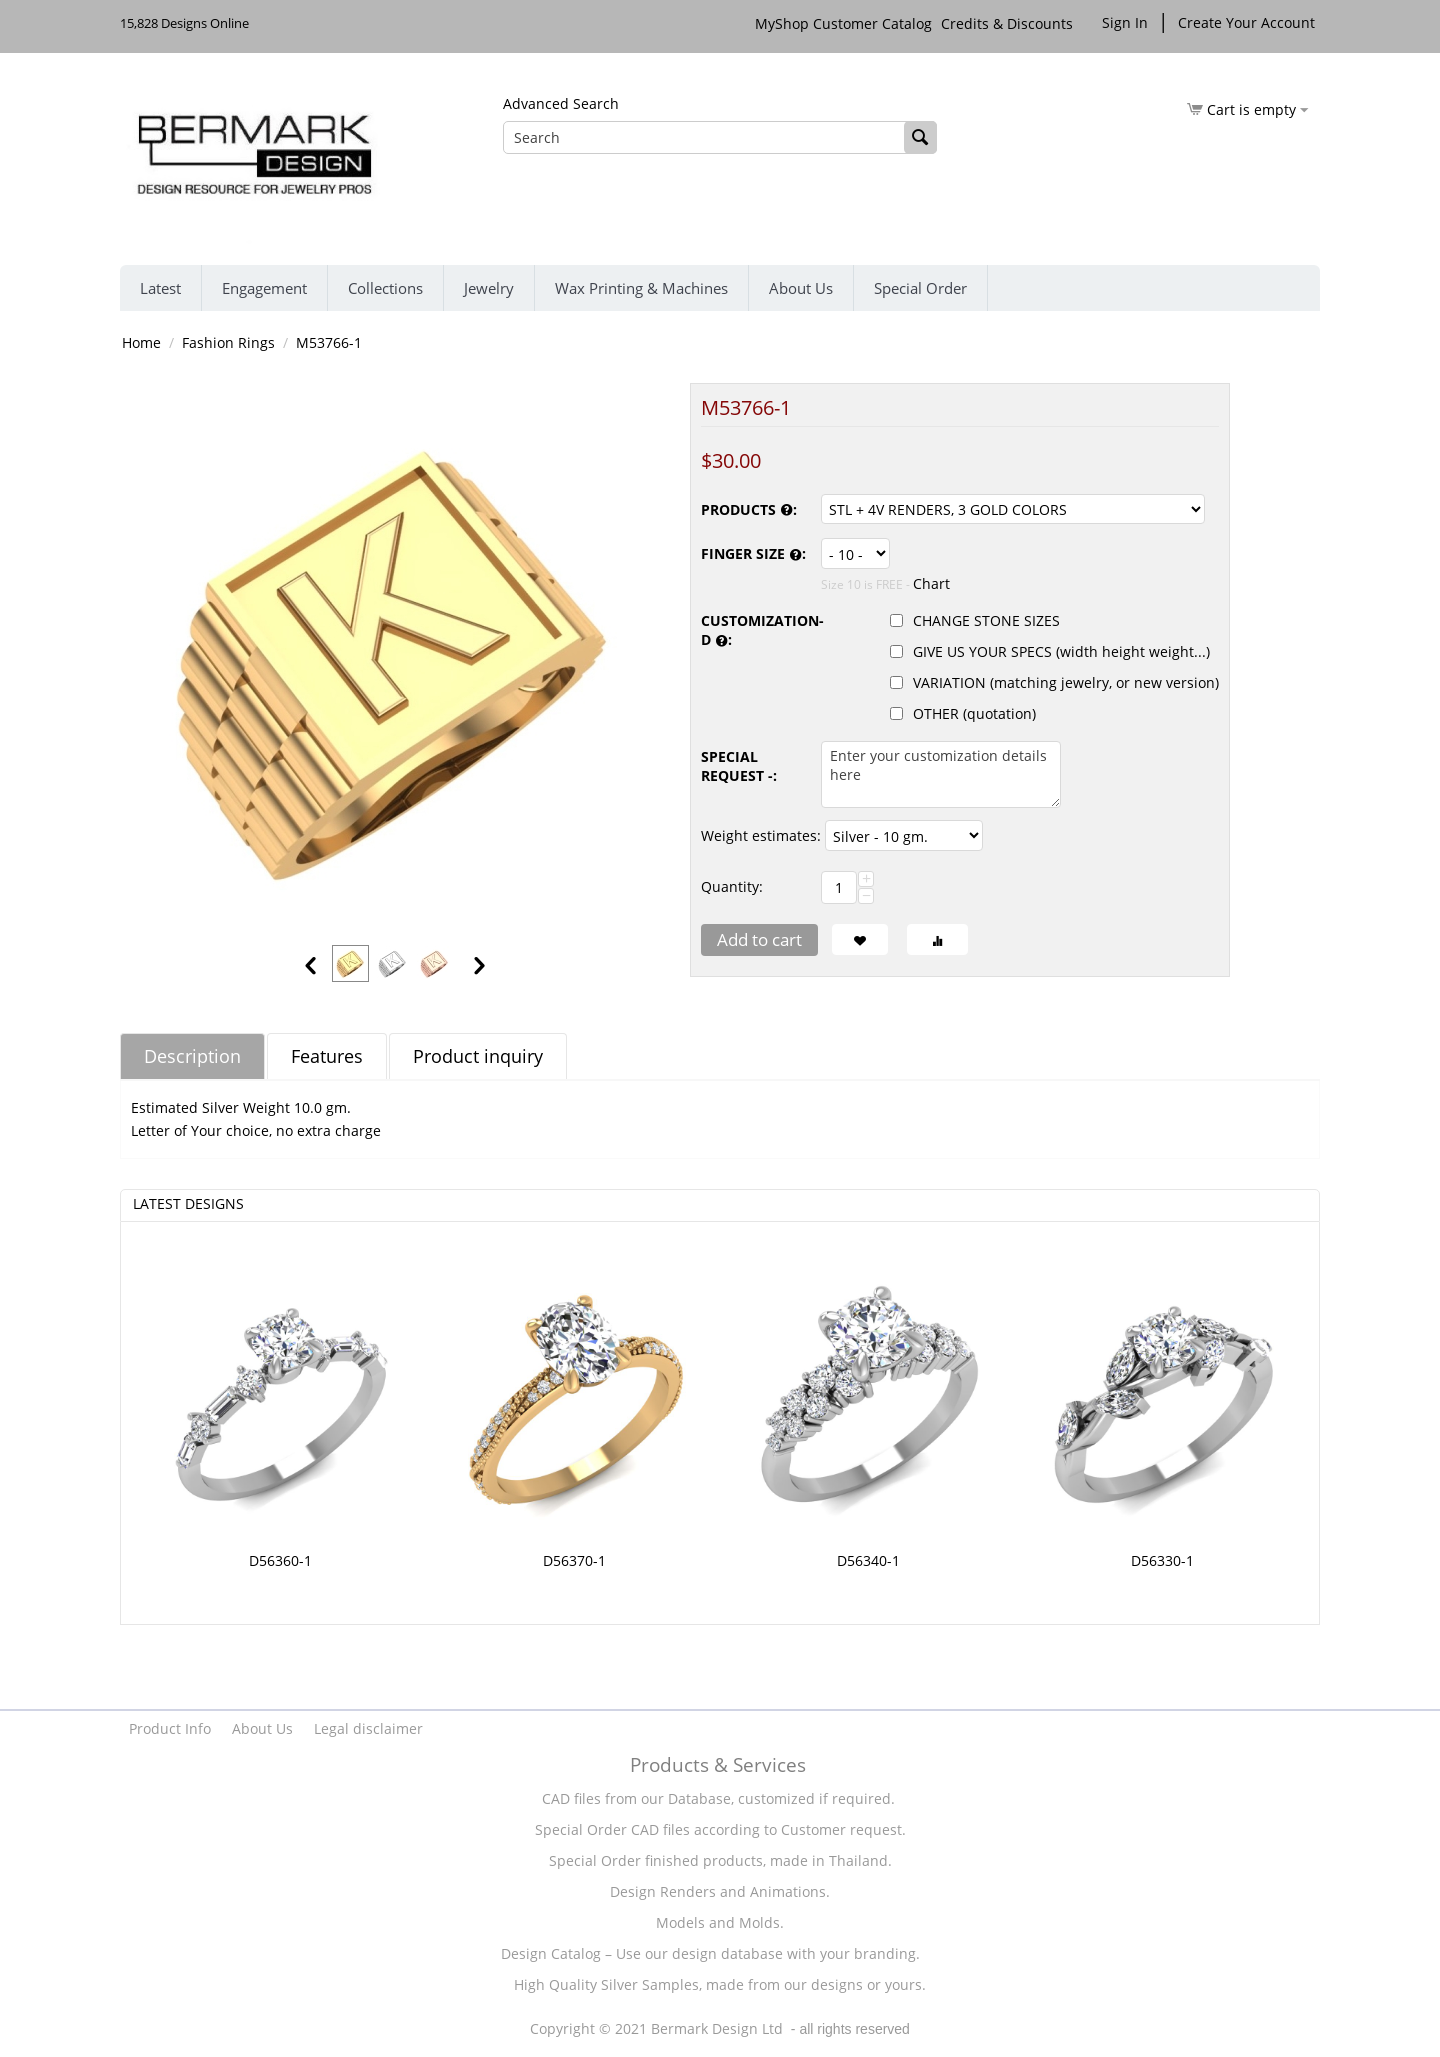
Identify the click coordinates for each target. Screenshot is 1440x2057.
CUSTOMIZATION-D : (756, 631)
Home (141, 342)
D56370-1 (574, 1560)
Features (327, 1056)
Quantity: (732, 886)
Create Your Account (1246, 22)
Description (192, 1056)
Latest (160, 288)
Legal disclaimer (368, 1728)
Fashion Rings (228, 342)
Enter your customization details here (941, 774)
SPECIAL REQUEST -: (739, 766)
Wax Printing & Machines (641, 288)
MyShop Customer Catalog (843, 23)
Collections (385, 288)
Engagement (264, 288)
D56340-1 (868, 1560)
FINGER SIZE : (753, 554)
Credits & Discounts (1009, 23)
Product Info (170, 1728)
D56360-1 (280, 1560)
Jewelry (489, 288)
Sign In (1125, 22)
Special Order (920, 288)
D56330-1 (1162, 1560)
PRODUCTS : (749, 510)
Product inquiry (478, 1056)
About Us (801, 288)
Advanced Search (561, 103)
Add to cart (759, 939)
